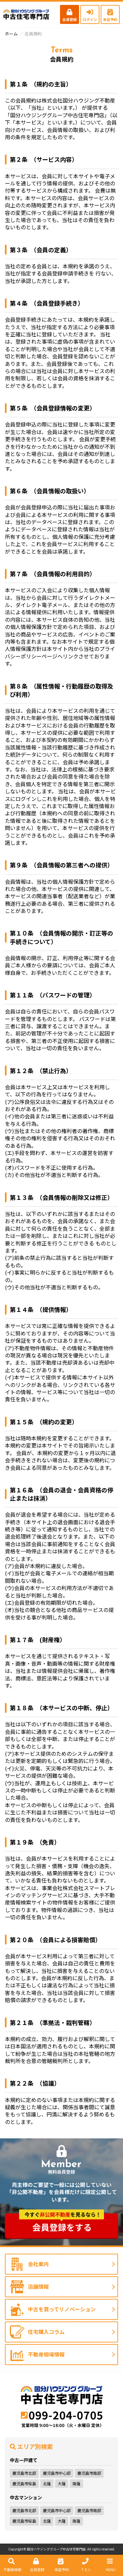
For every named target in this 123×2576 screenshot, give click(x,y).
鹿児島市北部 (24, 2473)
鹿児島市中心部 (57, 2473)
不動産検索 (11, 2565)
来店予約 (110, 15)
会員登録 (69, 15)
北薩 (47, 2483)
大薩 (62, 2483)
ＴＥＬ (85, 2565)
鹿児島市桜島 (24, 2483)
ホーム (11, 33)
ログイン (90, 15)
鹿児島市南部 (89, 2473)
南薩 (76, 2483)
